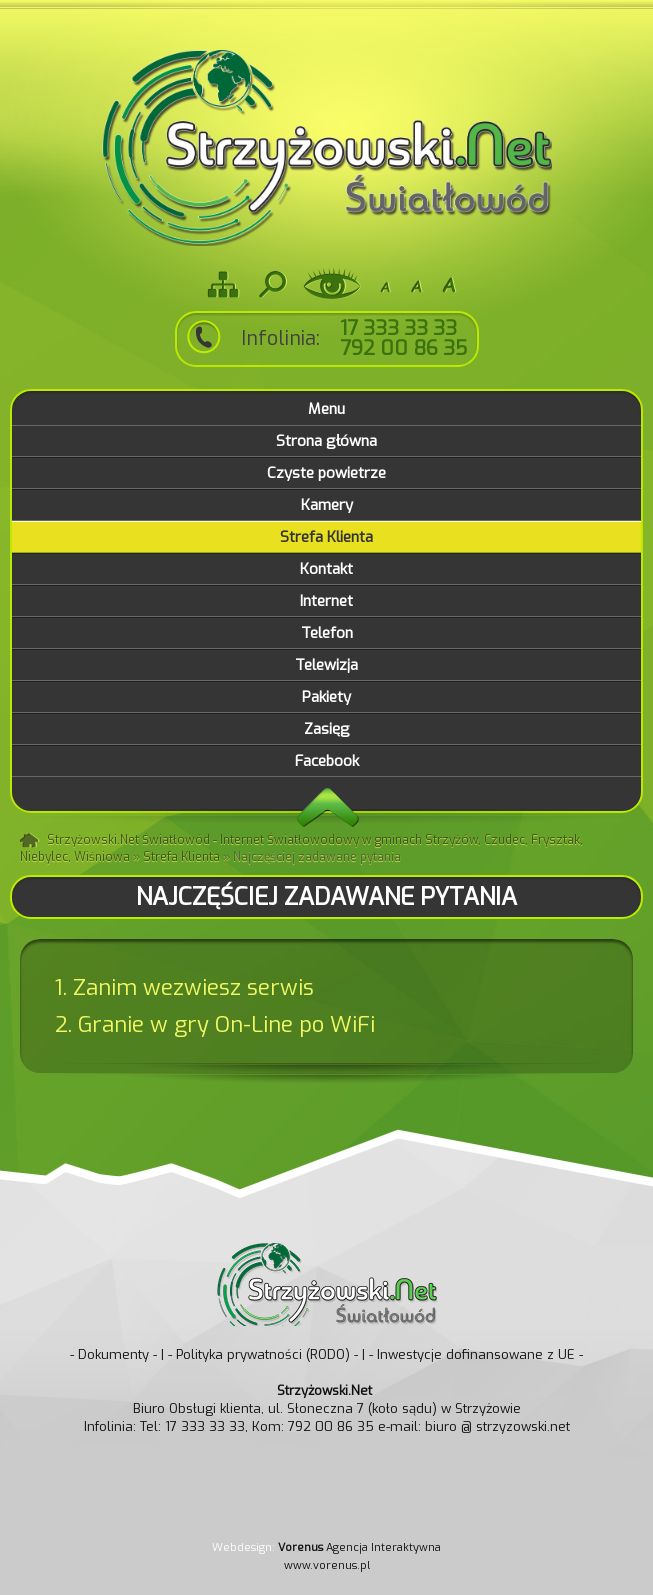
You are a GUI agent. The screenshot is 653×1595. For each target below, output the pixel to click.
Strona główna (31, 841)
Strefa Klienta (181, 857)
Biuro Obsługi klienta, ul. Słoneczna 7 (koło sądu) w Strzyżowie (327, 1399)
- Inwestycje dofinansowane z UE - (476, 1354)
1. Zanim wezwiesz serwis (184, 987)
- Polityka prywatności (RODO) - (263, 1354)
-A (385, 284)
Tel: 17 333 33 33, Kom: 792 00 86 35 (257, 1426)
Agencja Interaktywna (359, 1547)
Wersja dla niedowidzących (332, 284)
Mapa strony (223, 284)
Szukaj (271, 284)
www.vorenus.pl (327, 1565)
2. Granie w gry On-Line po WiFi (215, 1024)
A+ (449, 284)
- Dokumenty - (113, 1354)
